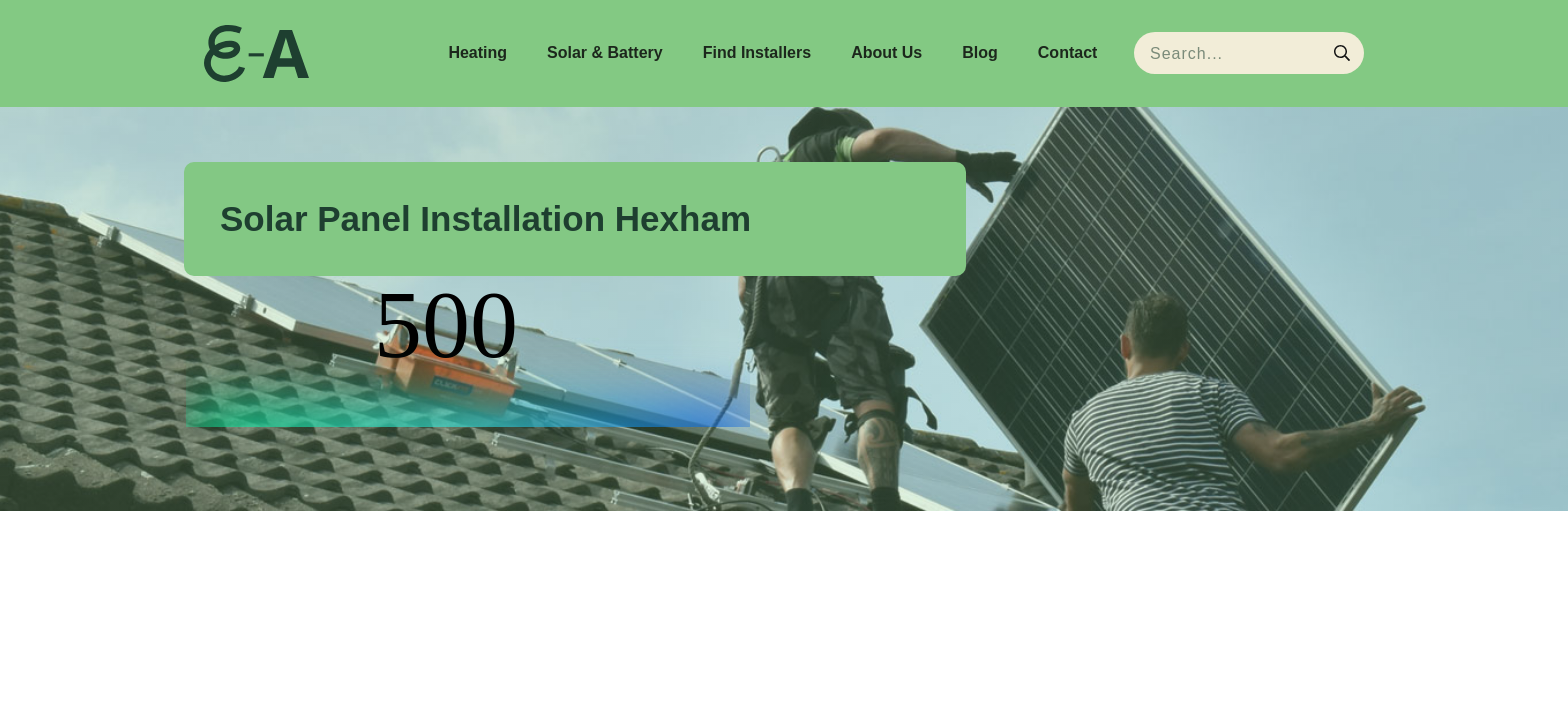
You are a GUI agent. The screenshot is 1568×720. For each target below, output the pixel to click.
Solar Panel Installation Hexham (485, 218)
